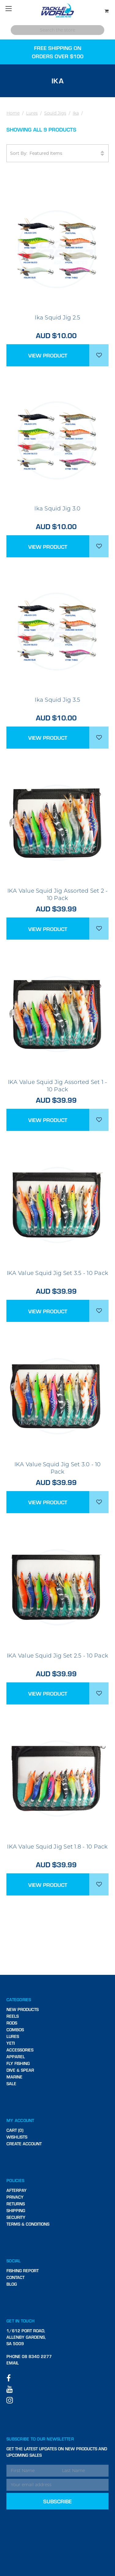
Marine (14, 2077)
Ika (76, 113)
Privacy (15, 2197)
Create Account (24, 2144)
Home (13, 113)
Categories (18, 1999)
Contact (15, 2277)
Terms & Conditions (27, 2224)
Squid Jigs (55, 113)
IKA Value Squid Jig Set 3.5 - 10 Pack (57, 1273)
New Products (22, 2009)
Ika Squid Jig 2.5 (57, 317)
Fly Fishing (18, 2063)
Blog (11, 2284)
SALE (11, 2083)
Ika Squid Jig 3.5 (57, 699)
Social (13, 2261)
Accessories (19, 2050)
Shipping (15, 2210)
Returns (15, 2204)
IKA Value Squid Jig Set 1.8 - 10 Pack (57, 1846)
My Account (20, 2120)
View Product (47, 355)
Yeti (10, 2043)
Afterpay (16, 2190)
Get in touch (20, 2321)
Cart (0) (14, 2130)
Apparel (15, 2056)
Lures (32, 113)
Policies (15, 2180)
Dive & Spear (20, 2070)
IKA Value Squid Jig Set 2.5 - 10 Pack (57, 1655)
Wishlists (16, 2137)
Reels (12, 2016)
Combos (15, 2029)
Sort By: (57, 153)
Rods (11, 2023)
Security (15, 2217)
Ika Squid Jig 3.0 (57, 508)
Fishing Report (22, 2270)
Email (12, 2363)
